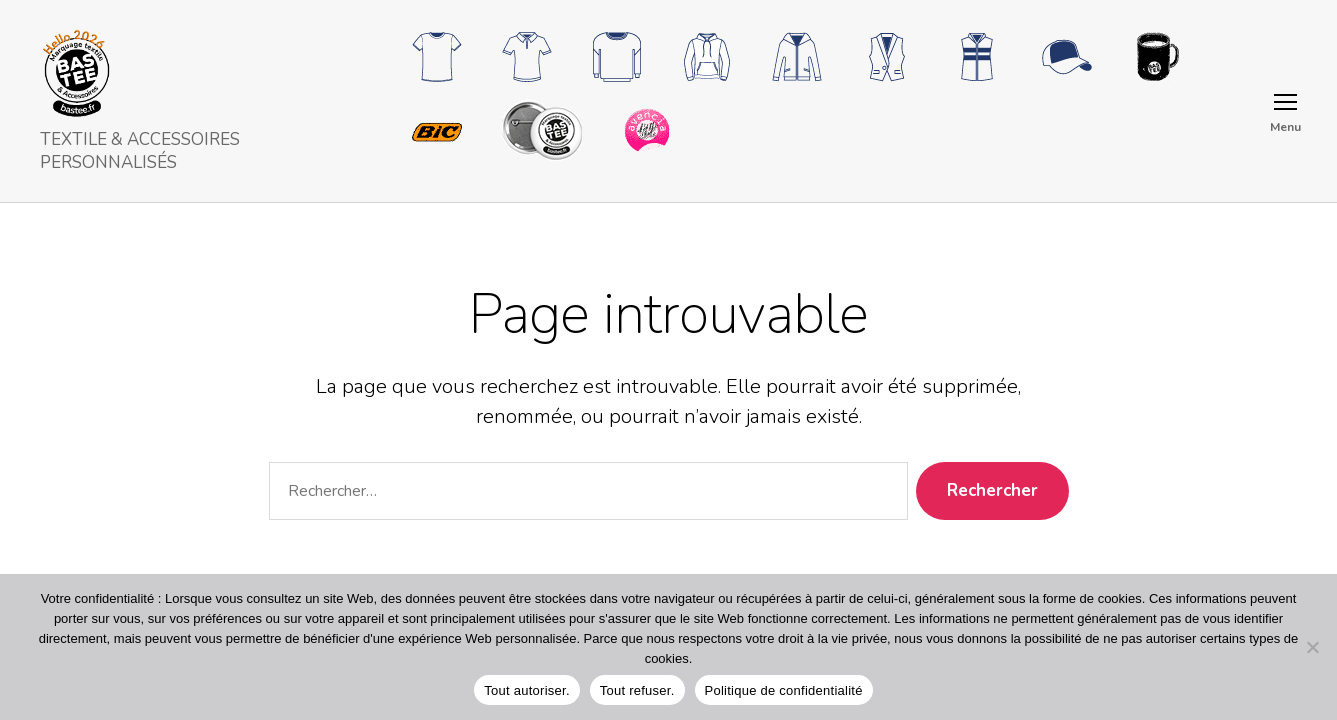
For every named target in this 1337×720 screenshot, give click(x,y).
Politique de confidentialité (784, 690)
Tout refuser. (637, 690)
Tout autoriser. (526, 690)
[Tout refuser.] (1312, 647)
